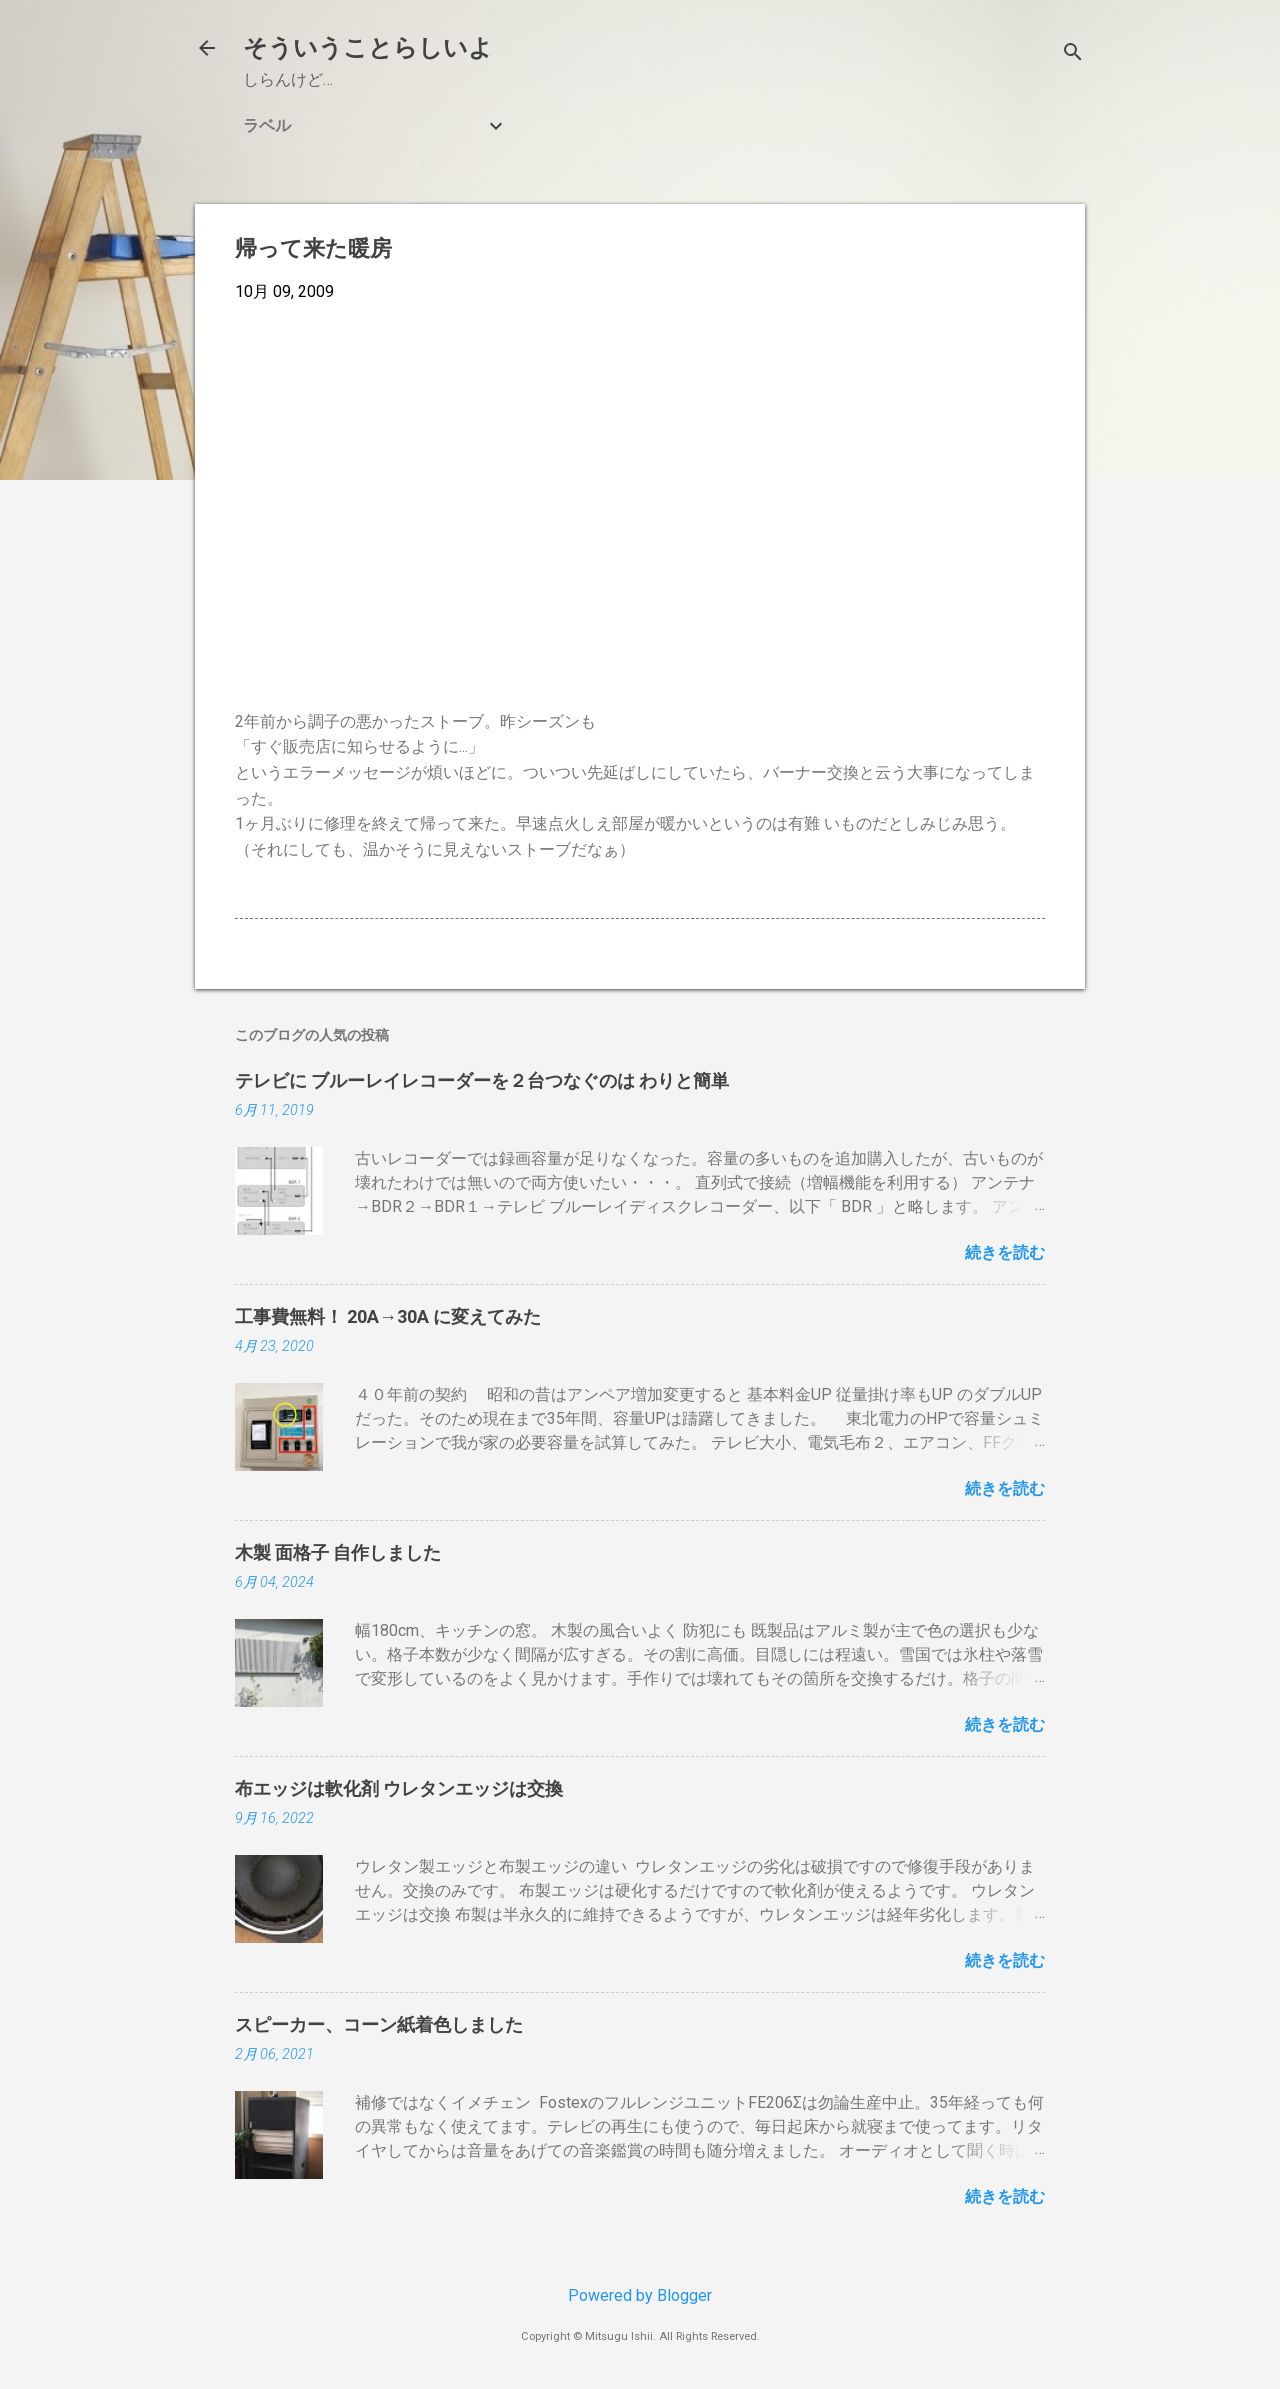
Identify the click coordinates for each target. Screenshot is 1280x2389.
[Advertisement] (640, 468)
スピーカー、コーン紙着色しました (379, 2024)
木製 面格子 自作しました (338, 1552)
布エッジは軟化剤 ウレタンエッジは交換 (399, 1788)
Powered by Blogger (640, 2295)
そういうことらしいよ (368, 48)
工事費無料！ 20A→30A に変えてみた (388, 1316)
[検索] (1073, 54)
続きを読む (1005, 1252)
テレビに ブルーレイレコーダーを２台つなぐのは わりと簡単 (482, 1080)
